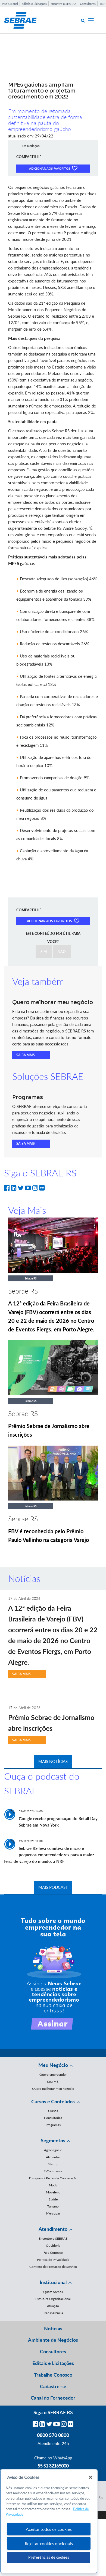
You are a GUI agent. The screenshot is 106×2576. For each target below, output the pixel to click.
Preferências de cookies (48, 2557)
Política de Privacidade (53, 2260)
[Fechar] (90, 2477)
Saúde (53, 2199)
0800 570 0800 (53, 2435)
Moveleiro (53, 2192)
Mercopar (53, 2213)
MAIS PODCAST (53, 1887)
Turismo (53, 2206)
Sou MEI (53, 2082)
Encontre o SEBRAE (63, 3)
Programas (53, 2125)
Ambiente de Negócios (53, 2340)
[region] (49, 2521)
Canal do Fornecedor (53, 2398)
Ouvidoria (53, 2245)
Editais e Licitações (34, 3)
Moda (53, 2185)
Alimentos (53, 2157)
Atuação (53, 2306)
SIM (43, 951)
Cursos (53, 2111)
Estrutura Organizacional (53, 2299)
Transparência (53, 2313)
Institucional (10, 3)
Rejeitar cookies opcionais (49, 2543)
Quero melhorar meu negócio (53, 2089)
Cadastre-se (53, 2386)
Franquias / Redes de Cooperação (53, 2178)
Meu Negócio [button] (53, 2065)
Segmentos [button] (53, 2140)
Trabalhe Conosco (53, 2375)
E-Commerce (53, 2171)
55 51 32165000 (53, 2466)
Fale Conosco (53, 2253)
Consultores (88, 3)
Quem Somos (53, 2292)
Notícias (53, 2328)
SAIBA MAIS (25, 1055)
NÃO (62, 951)
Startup (53, 2164)
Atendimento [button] (53, 2229)
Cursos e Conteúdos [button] (53, 2101)
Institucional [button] (53, 2282)
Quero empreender (53, 2074)
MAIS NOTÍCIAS (53, 1761)
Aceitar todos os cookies (48, 2529)
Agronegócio (53, 2150)
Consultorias (53, 2118)
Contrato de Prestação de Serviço (53, 2267)
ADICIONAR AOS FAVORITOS (53, 168)
